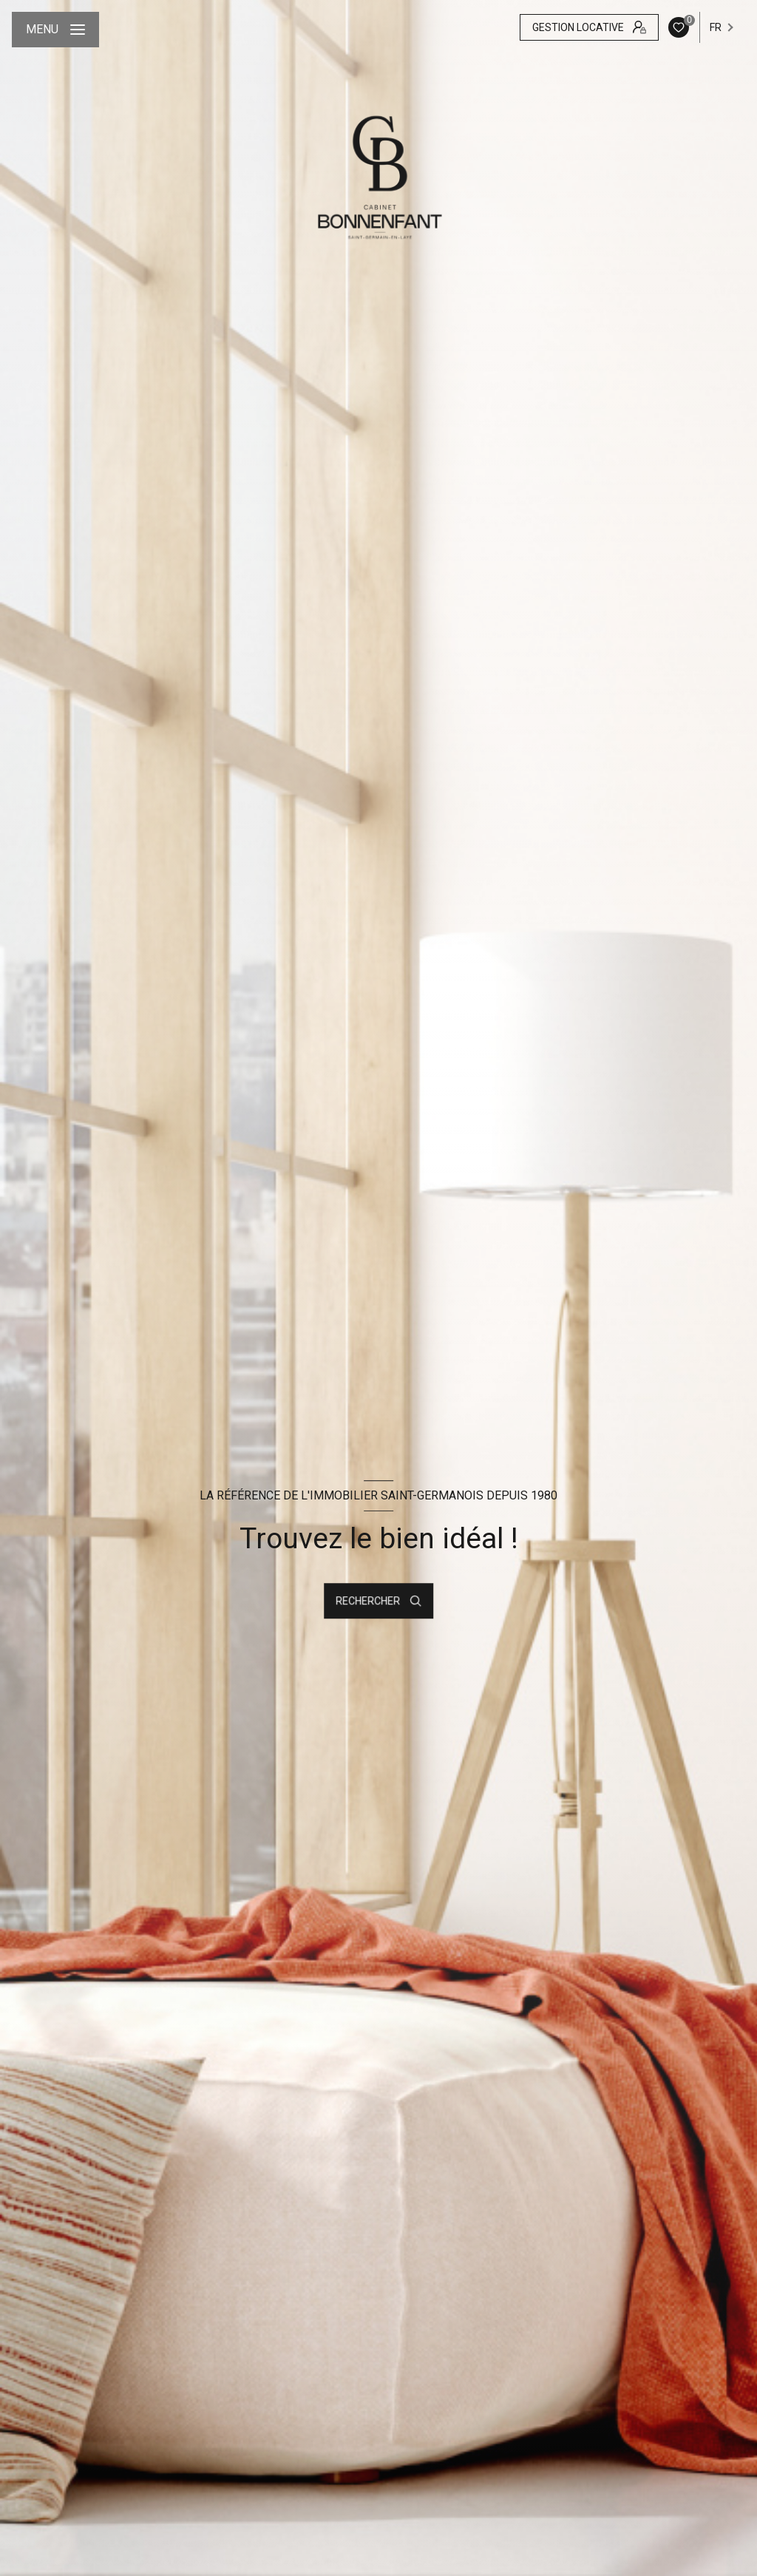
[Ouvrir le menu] (55, 29)
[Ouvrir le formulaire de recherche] (378, 1601)
